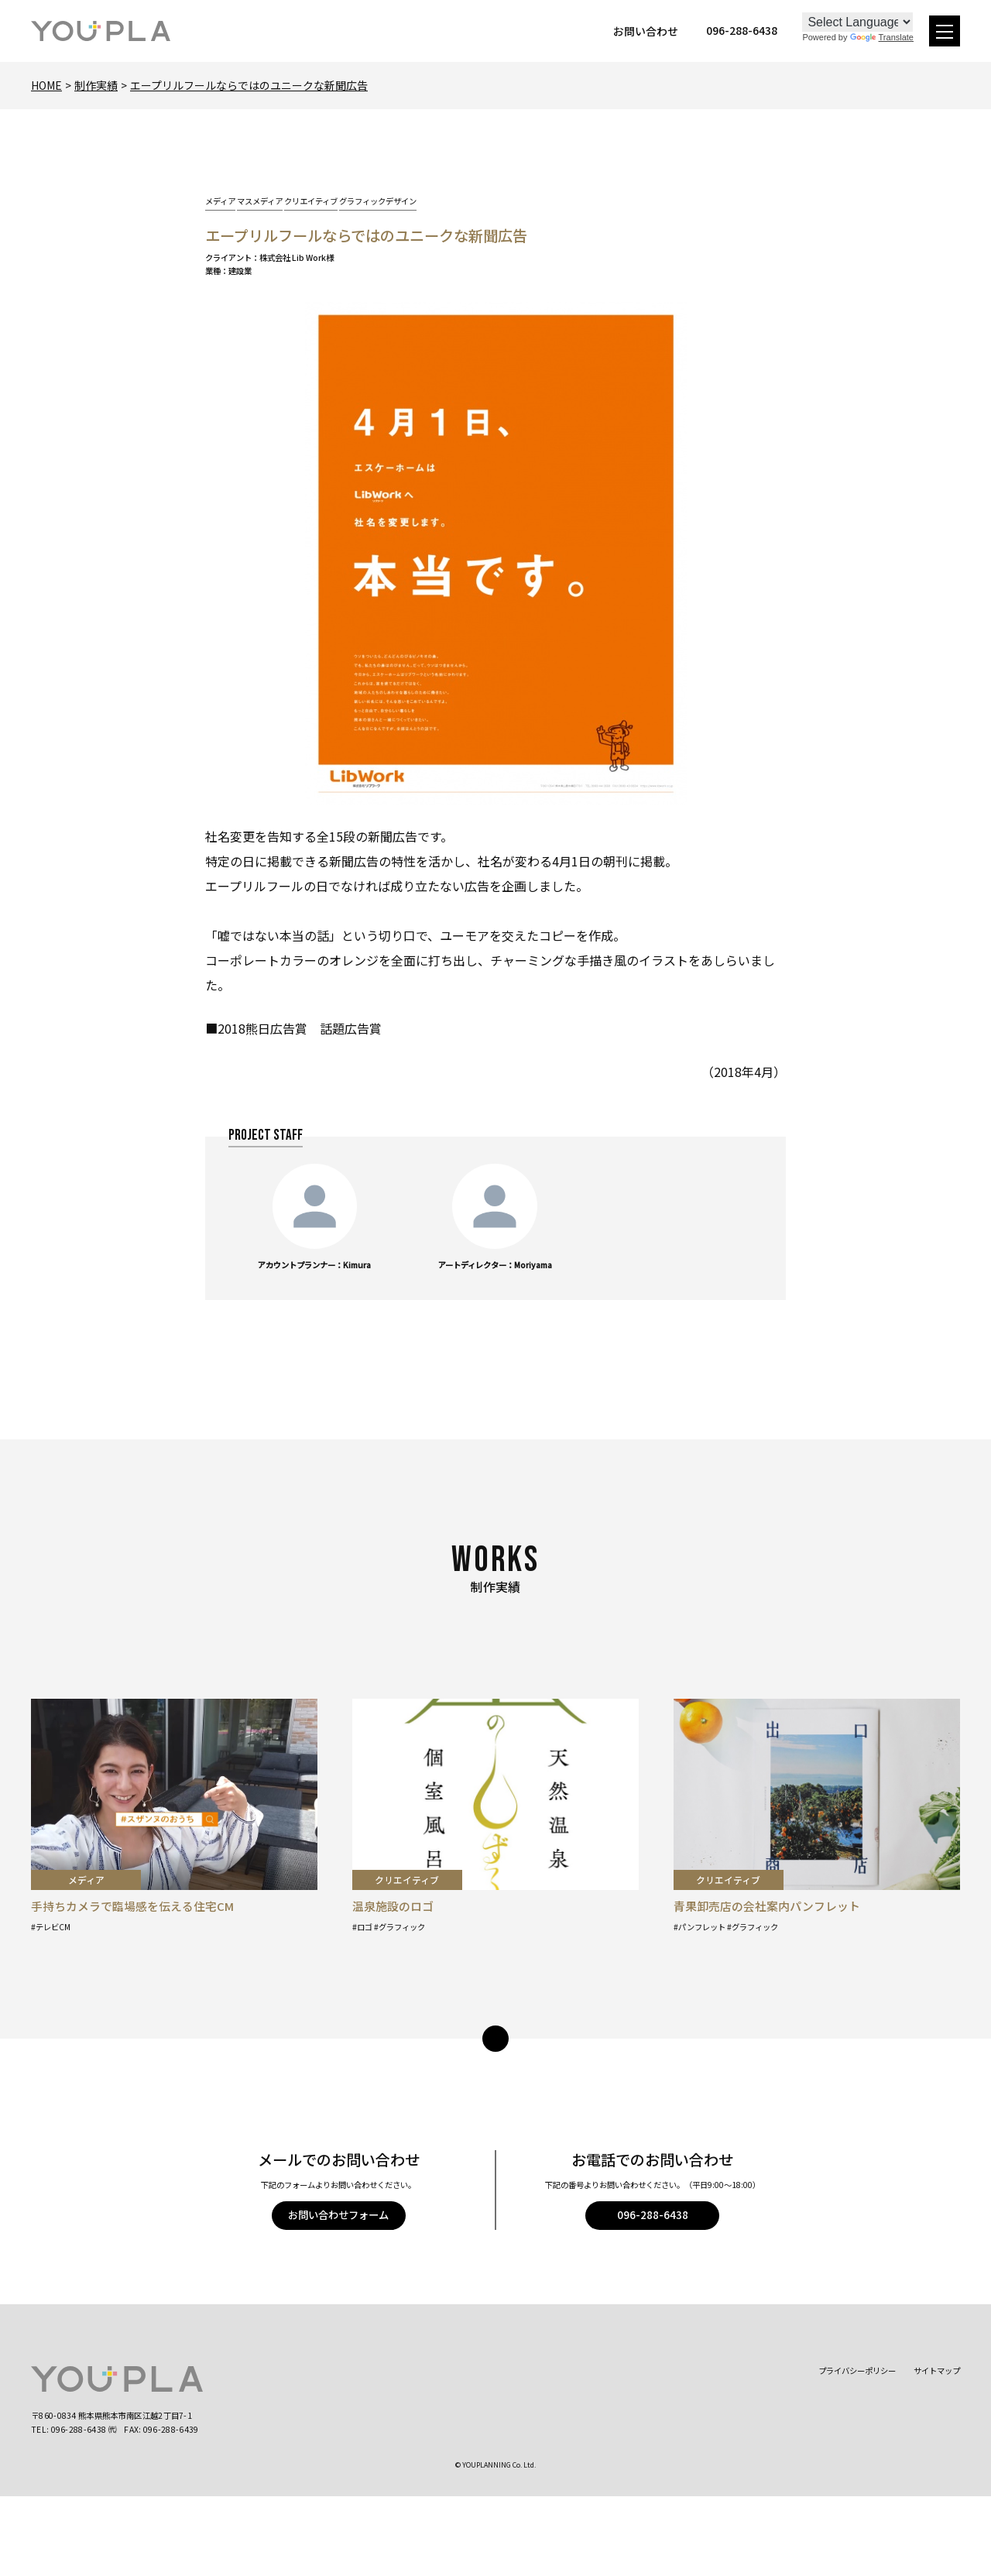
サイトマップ (937, 2370)
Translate (882, 37)
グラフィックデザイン (378, 201)
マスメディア (260, 201)
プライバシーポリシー (857, 2370)
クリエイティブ (311, 201)
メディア (220, 201)
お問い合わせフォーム (338, 2214)
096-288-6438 (652, 2214)
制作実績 (96, 85)
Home (46, 85)
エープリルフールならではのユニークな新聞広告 (249, 85)
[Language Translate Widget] (857, 22)
